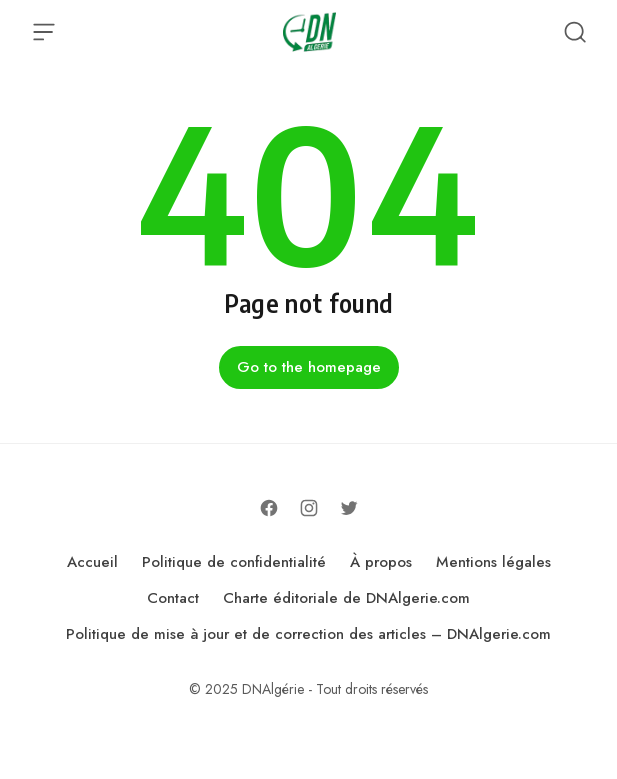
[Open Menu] (44, 32)
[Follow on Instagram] (309, 508)
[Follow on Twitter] (349, 508)
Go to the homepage (309, 367)
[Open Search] (575, 32)
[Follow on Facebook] (269, 508)
